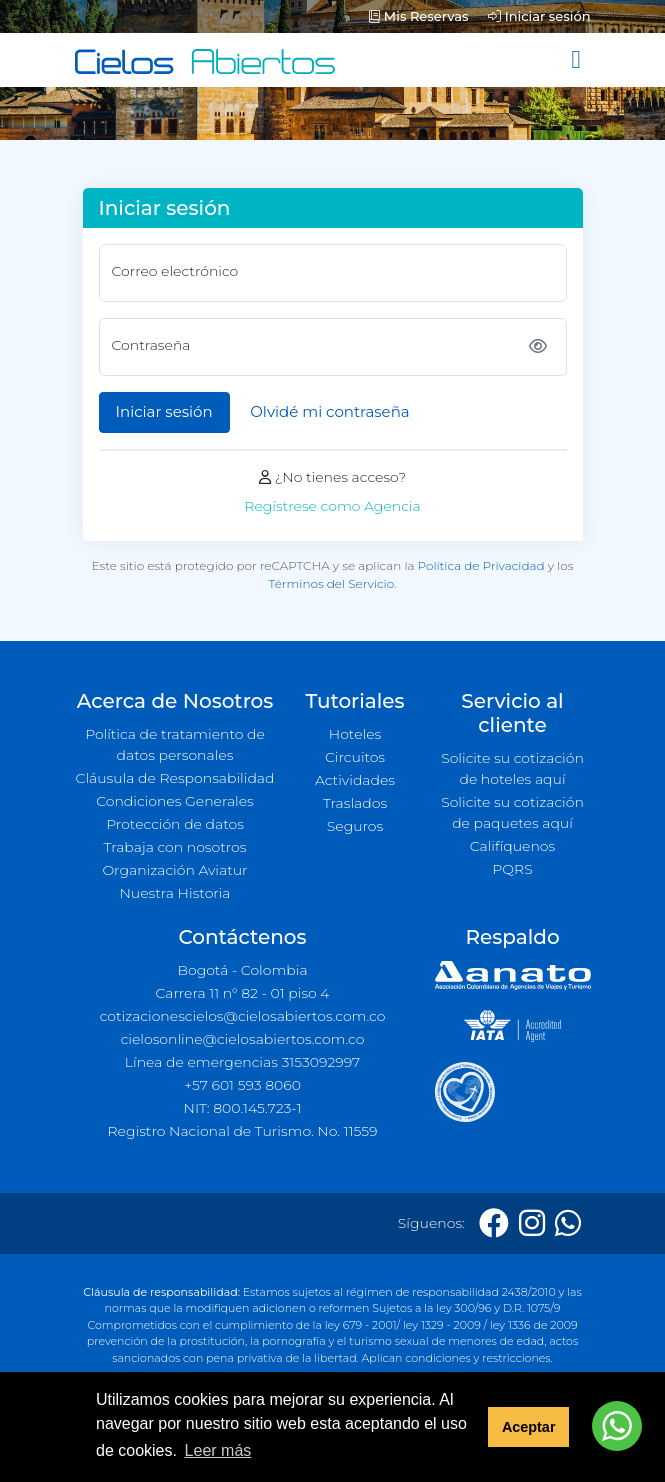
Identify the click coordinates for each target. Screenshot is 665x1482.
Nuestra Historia (174, 893)
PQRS (512, 869)
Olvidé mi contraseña (329, 411)
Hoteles (355, 734)
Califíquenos (512, 846)
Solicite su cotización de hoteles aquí (512, 768)
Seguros (355, 826)
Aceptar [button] (529, 1427)
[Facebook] (494, 1223)
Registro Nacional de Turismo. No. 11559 (243, 1131)
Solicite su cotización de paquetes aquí (512, 812)
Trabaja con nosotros (175, 847)
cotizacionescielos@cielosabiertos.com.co (243, 1016)
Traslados (355, 803)
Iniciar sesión (539, 16)
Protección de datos (175, 824)
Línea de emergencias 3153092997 (242, 1062)
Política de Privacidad (481, 565)
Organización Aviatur (174, 870)
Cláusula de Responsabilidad (175, 778)
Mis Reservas (418, 16)
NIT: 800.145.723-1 (243, 1108)
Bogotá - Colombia (242, 970)
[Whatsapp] (568, 1223)
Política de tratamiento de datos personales (175, 744)
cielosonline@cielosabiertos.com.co (243, 1039)
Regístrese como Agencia (332, 506)
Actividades (355, 780)
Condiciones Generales (175, 801)
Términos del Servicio (331, 583)
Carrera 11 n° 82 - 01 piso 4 (242, 993)
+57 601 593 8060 (242, 1085)
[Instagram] (532, 1223)
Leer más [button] (218, 1450)
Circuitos (355, 757)
